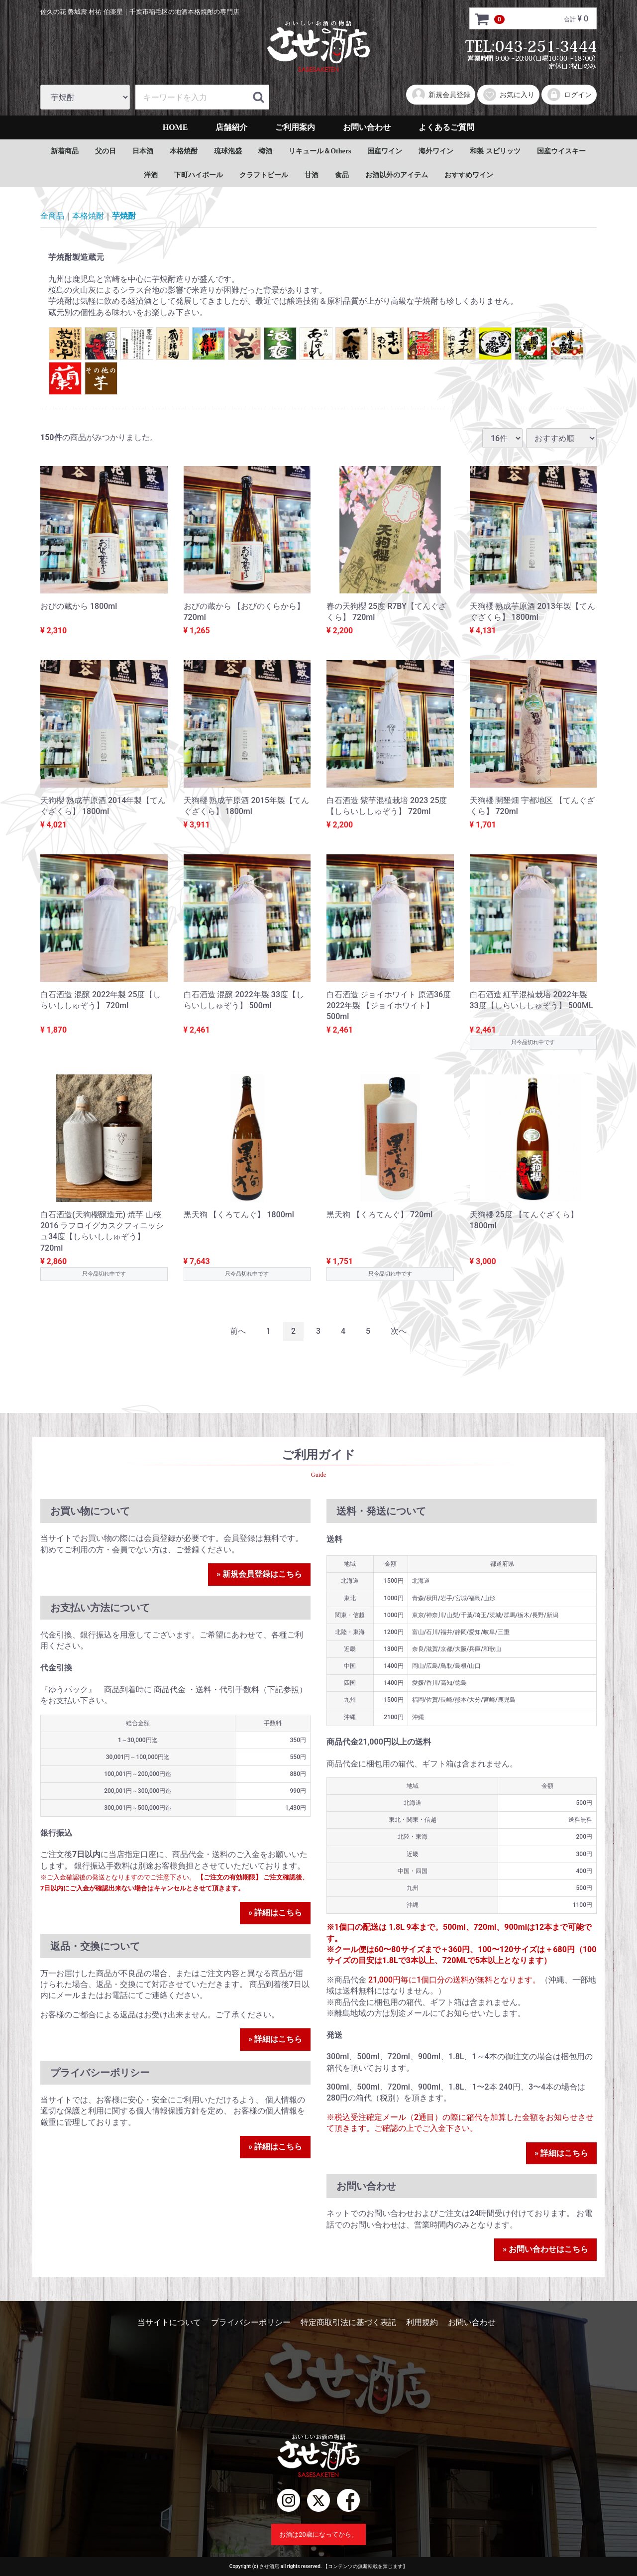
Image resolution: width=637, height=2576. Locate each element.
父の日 (105, 151)
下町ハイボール (198, 175)
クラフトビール (263, 175)
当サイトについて (169, 2322)
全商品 (52, 216)
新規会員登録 (440, 94)
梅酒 (265, 151)
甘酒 (311, 175)
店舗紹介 (231, 127)
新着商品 (65, 151)
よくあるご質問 (446, 127)
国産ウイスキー (561, 151)
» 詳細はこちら (275, 1912)
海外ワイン (436, 151)
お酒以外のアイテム (396, 175)
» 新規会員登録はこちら (259, 1574)
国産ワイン (384, 151)
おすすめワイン (468, 175)
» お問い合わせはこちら (545, 2249)
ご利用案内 (295, 127)
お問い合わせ (367, 127)
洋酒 (151, 175)
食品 (342, 175)
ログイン (569, 94)
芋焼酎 (124, 216)
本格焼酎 (184, 151)
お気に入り (508, 94)
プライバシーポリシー (251, 2322)
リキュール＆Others (320, 151)
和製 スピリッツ (495, 151)
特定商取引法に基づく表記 (348, 2322)
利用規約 (422, 2322)
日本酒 (142, 151)
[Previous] (238, 1331)
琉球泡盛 (228, 151)
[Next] (399, 1331)
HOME (175, 127)
